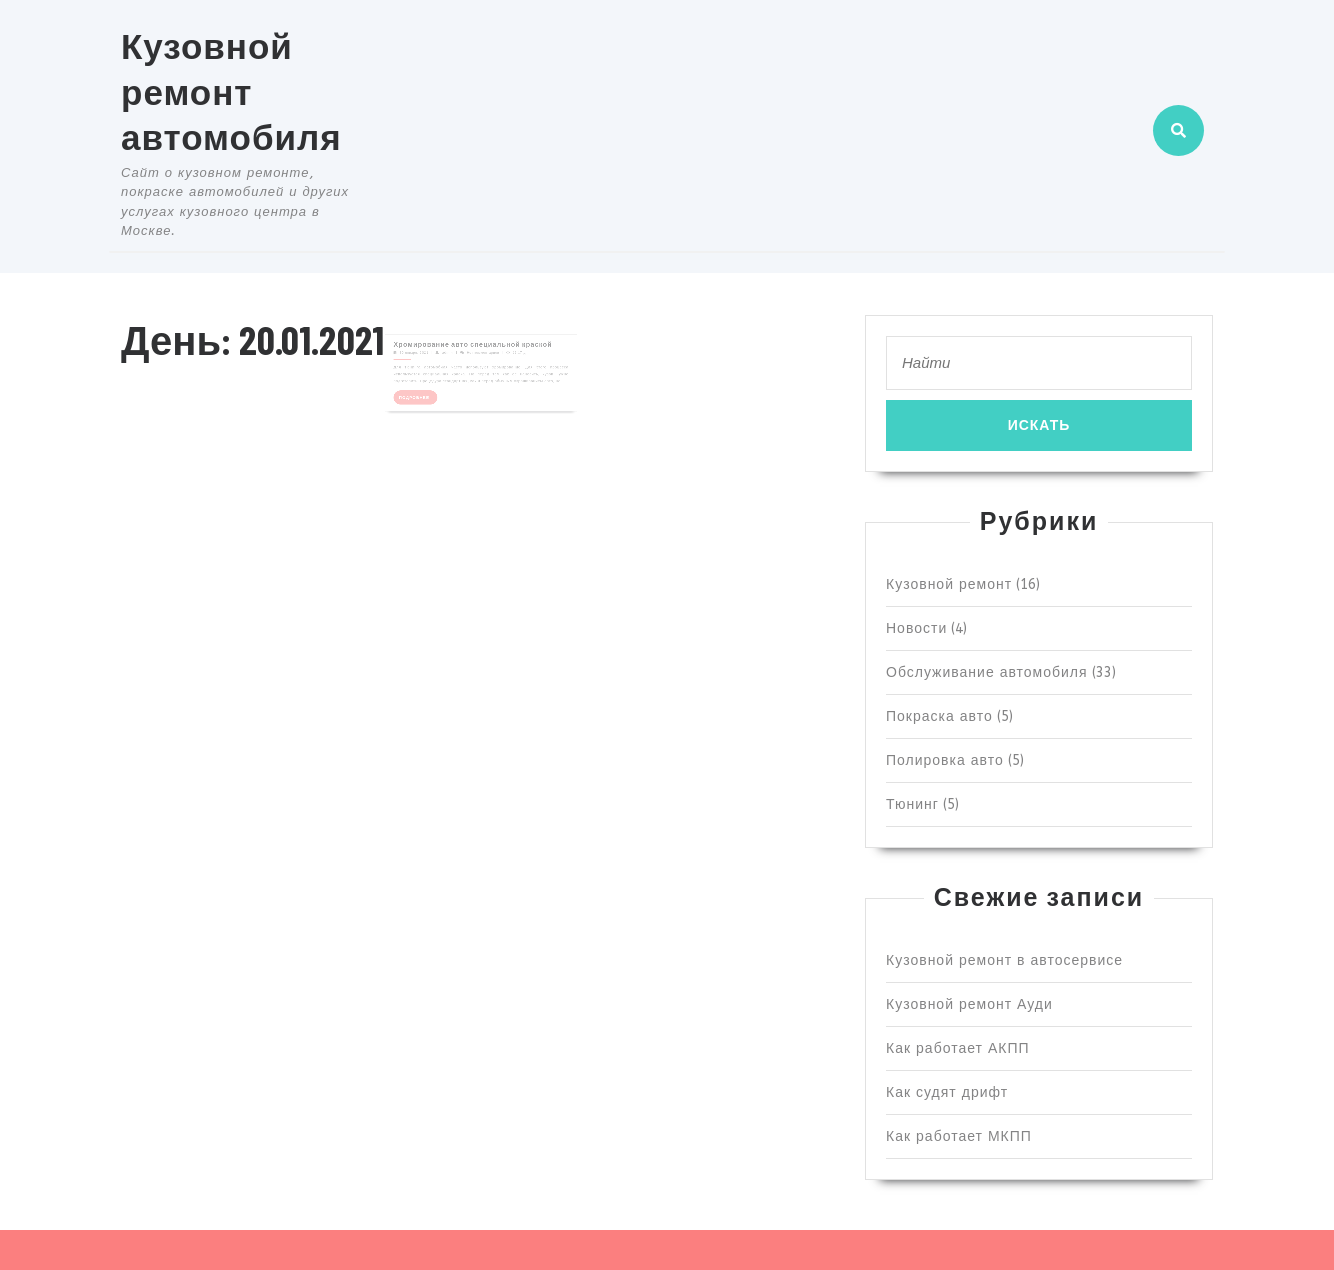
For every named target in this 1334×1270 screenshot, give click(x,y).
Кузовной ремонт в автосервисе (1004, 960)
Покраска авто (939, 716)
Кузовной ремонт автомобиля (231, 90)
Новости (916, 628)
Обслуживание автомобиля (987, 672)
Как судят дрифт (947, 1092)
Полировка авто (945, 760)
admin (455, 353)
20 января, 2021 (430, 353)
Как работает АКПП (958, 1048)
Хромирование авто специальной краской (474, 347)
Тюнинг (912, 804)
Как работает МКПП (959, 1136)
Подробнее (432, 388)
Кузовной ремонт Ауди (969, 1004)
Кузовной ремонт (949, 584)
